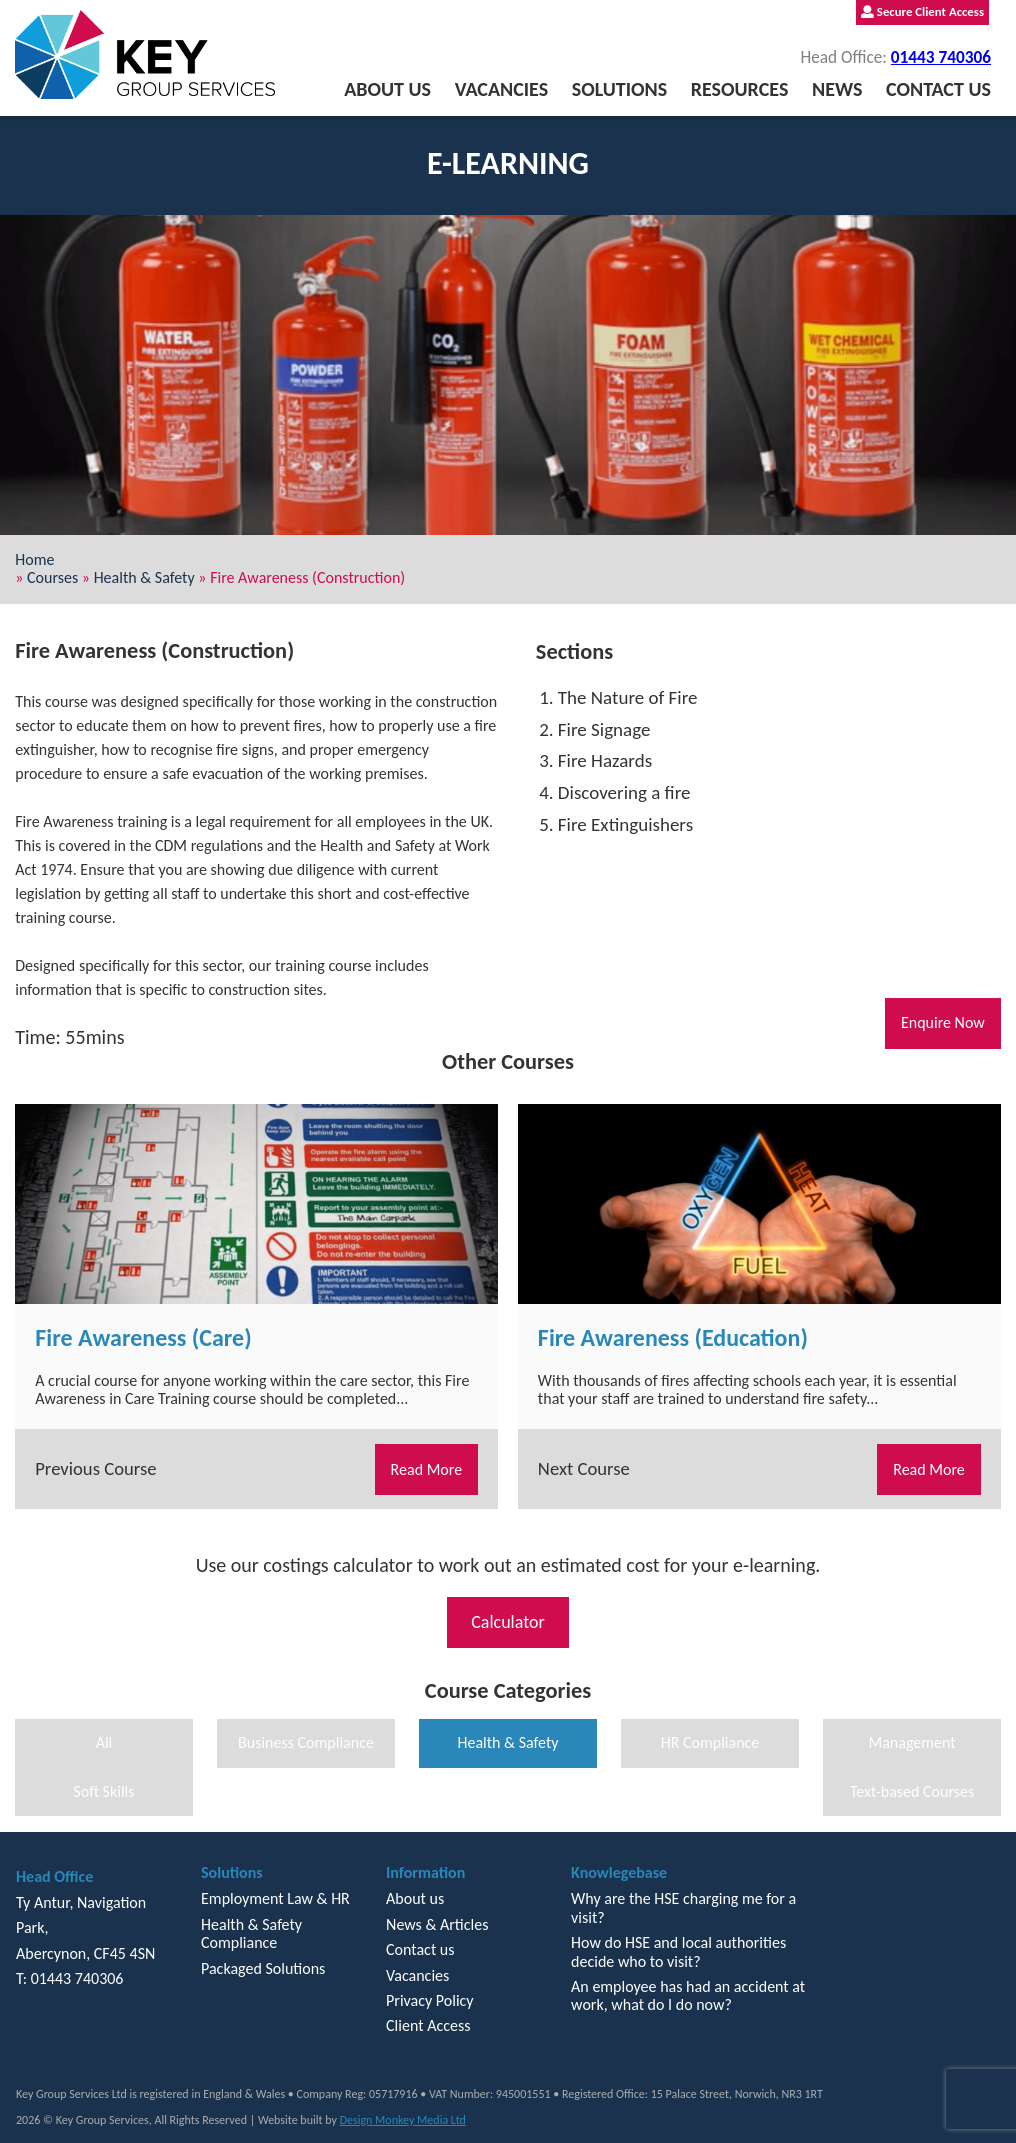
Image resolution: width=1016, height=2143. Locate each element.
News (837, 89)
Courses (52, 577)
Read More (427, 1469)
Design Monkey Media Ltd (403, 2120)
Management (911, 1742)
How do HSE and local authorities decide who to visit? (678, 1951)
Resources (740, 89)
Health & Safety (144, 577)
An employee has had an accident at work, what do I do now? (688, 1995)
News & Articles (437, 1924)
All (104, 1742)
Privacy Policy (430, 2000)
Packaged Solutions (263, 1968)
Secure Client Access (922, 11)
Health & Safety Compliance (251, 1933)
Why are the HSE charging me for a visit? (683, 1907)
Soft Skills (103, 1791)
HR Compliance (710, 1742)
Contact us (938, 89)
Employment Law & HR (275, 1898)
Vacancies (501, 89)
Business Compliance (306, 1742)
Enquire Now (943, 1022)
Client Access (428, 2025)
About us (387, 89)
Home (34, 559)
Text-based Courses (912, 1791)
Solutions (619, 89)
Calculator (508, 1622)
